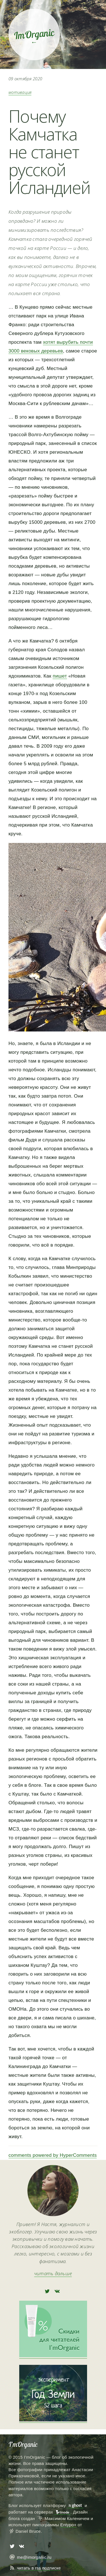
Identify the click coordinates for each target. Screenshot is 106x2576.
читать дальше (53, 2273)
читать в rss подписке (39, 2568)
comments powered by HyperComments (52, 2155)
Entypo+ (68, 2524)
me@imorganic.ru (34, 2557)
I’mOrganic (23, 2444)
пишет (60, 676)
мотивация (19, 92)
